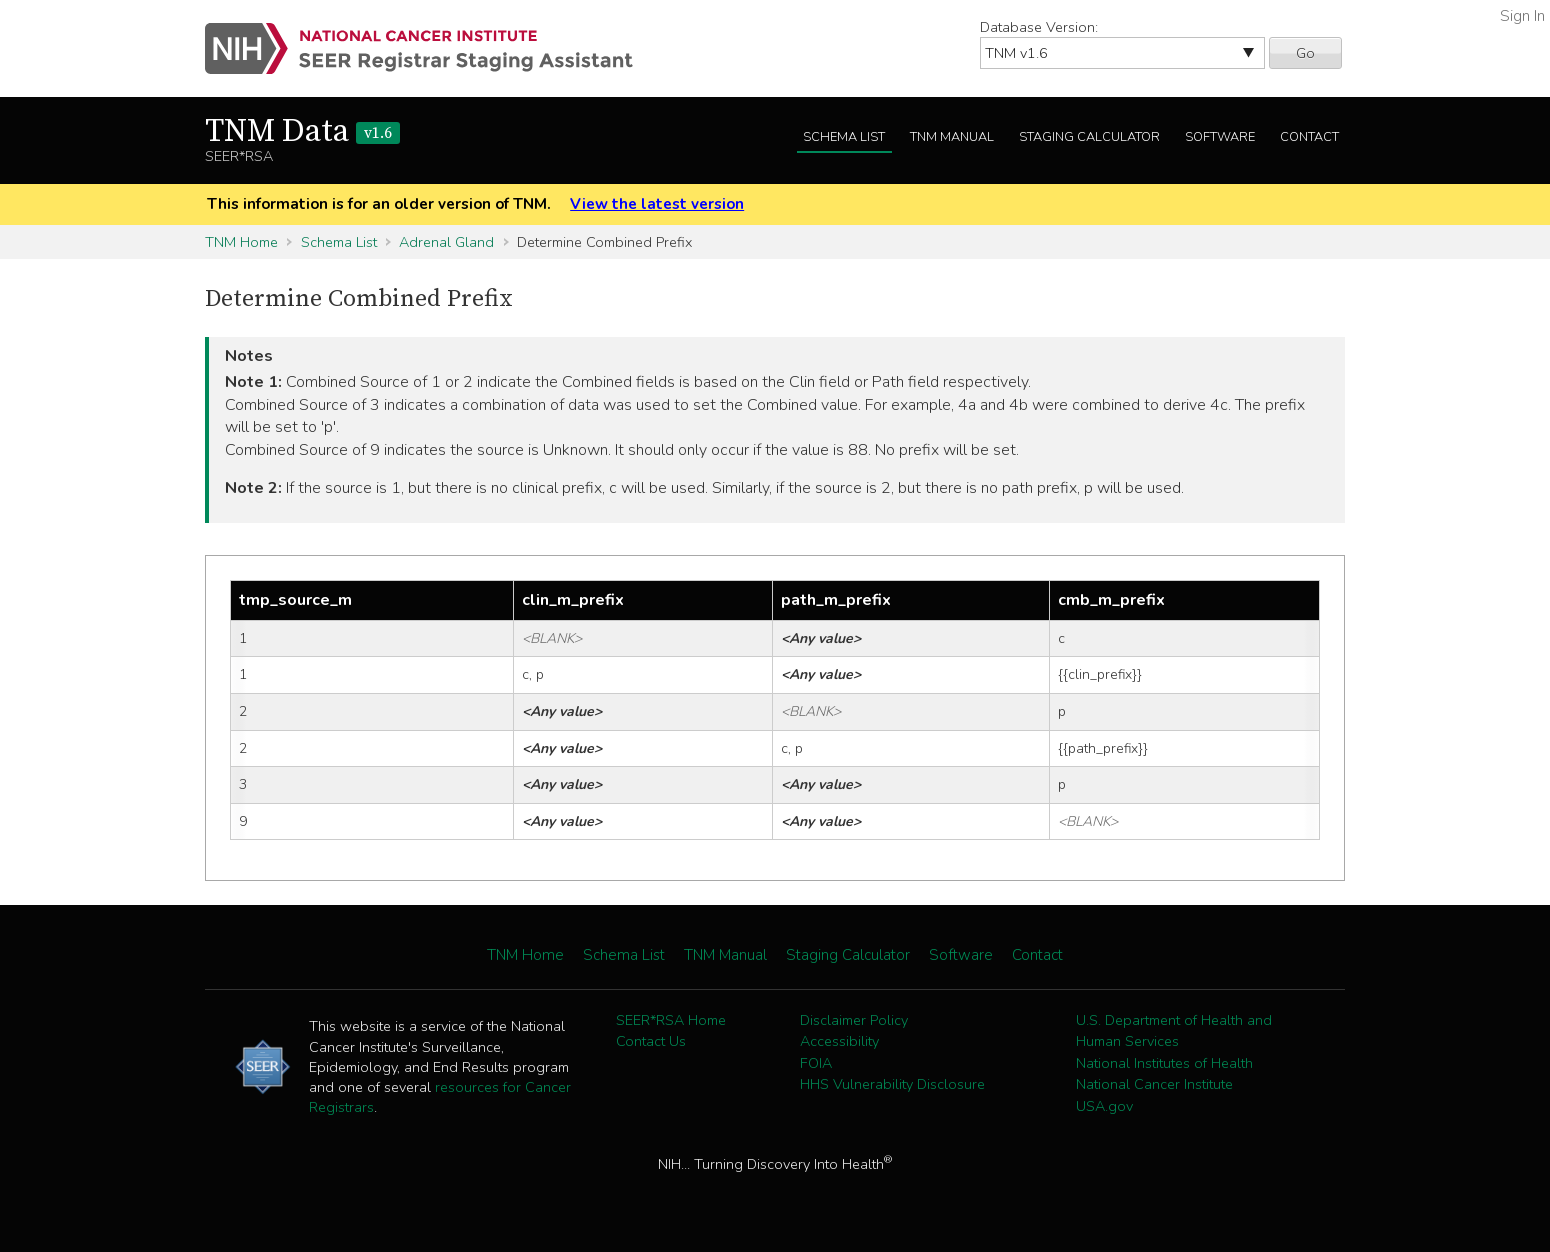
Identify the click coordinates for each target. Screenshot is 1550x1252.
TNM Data (302, 132)
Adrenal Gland (446, 242)
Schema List (844, 137)
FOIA (816, 1063)
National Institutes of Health (1164, 1063)
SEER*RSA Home (671, 1020)
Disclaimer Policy (854, 1020)
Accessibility (839, 1041)
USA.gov (1104, 1106)
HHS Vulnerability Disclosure (892, 1084)
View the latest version (657, 204)
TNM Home (241, 242)
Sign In (1522, 16)
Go (1305, 53)
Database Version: (1039, 27)
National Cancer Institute (1154, 1084)
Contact (1309, 137)
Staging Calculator (1089, 137)
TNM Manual (952, 137)
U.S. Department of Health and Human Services (1174, 1031)
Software (1220, 137)
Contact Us (651, 1041)
